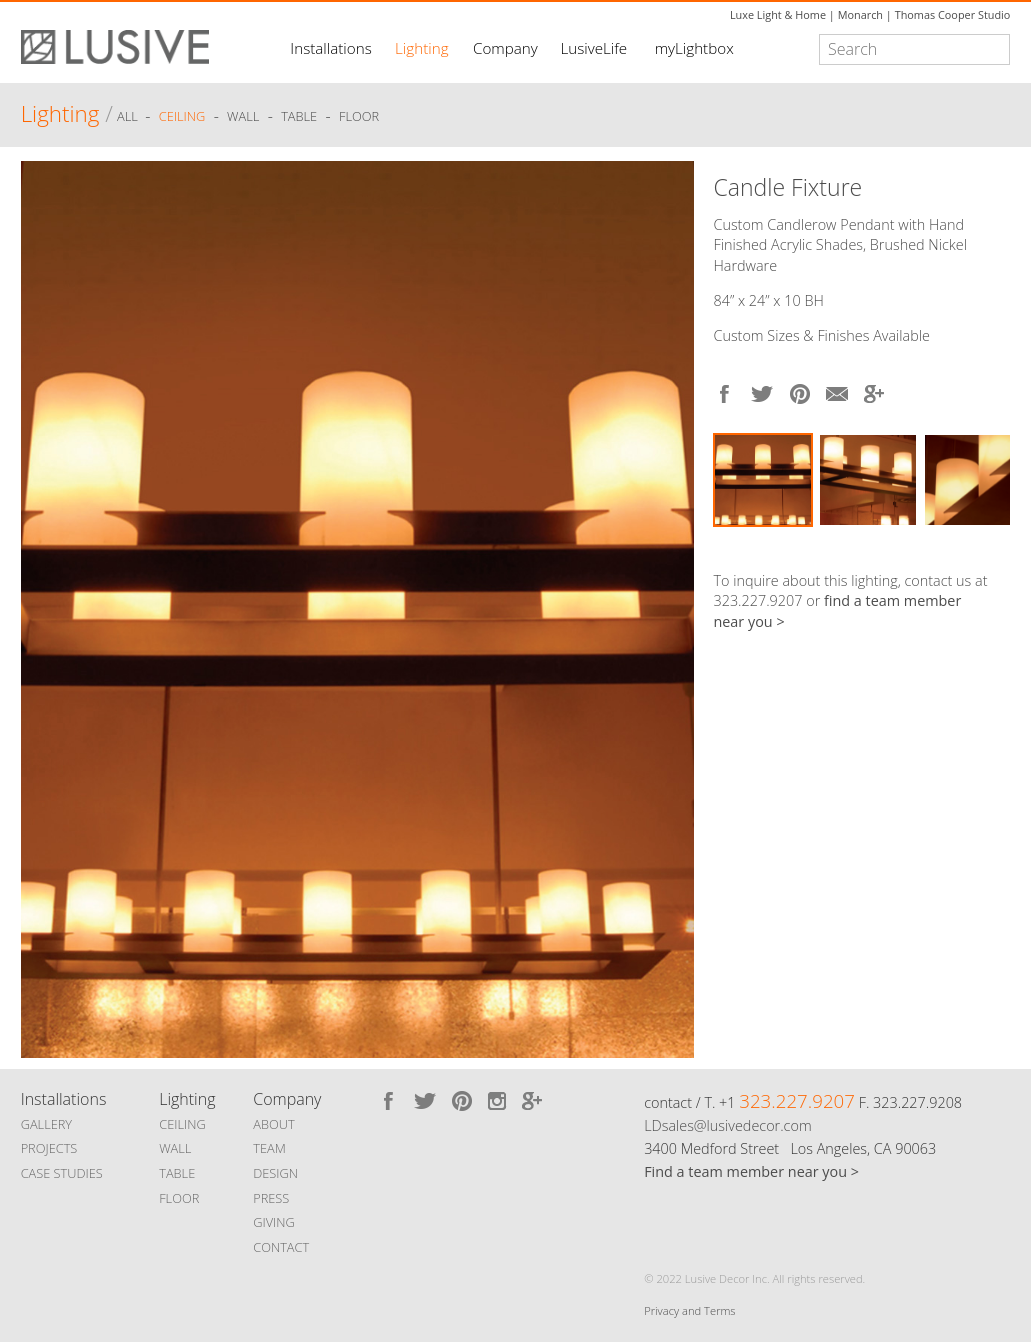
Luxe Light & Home (778, 14)
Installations (330, 48)
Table (299, 117)
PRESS (271, 1198)
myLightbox (694, 48)
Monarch (860, 14)
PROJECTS (49, 1148)
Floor (359, 117)
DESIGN (275, 1173)
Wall (243, 117)
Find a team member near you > (751, 1171)
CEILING (182, 1124)
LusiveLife (593, 48)
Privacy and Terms (689, 1310)
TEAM (269, 1148)
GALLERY (47, 1124)
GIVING (274, 1222)
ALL (129, 117)
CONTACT (281, 1247)
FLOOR (179, 1198)
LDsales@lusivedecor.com (727, 1125)
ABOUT (273, 1124)
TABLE (177, 1173)
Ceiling (182, 117)
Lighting (421, 48)
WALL (175, 1148)
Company (505, 48)
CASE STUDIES (62, 1173)
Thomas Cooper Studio (953, 14)
